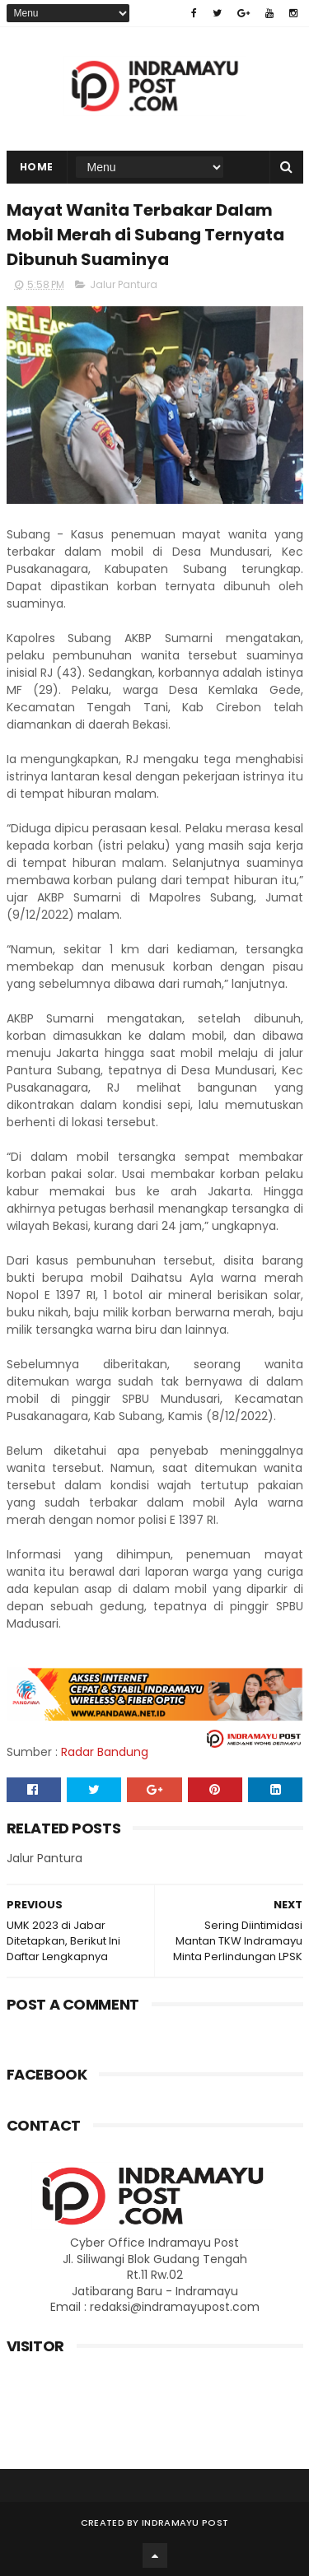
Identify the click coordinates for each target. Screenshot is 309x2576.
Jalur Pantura (123, 284)
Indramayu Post (185, 2522)
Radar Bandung (104, 1752)
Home (37, 167)
